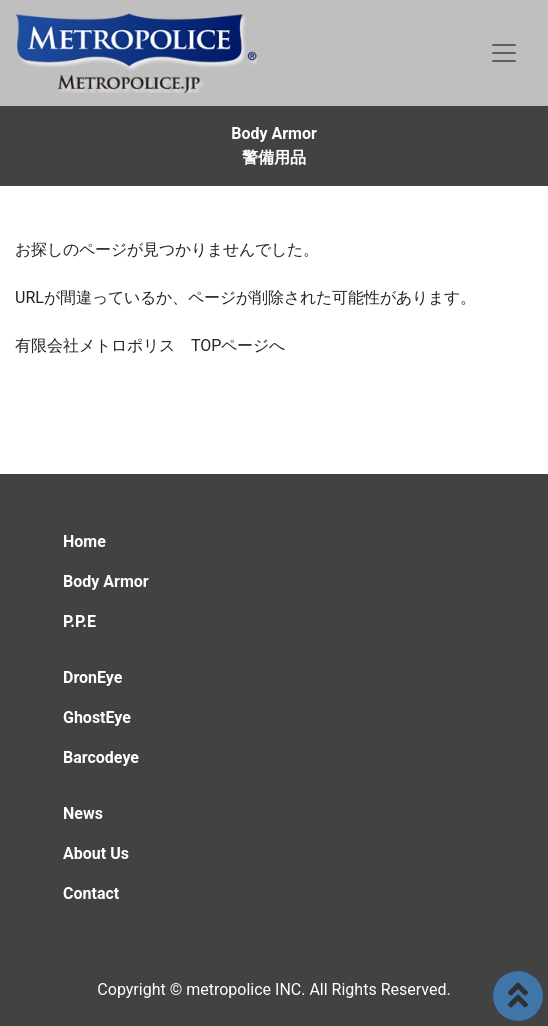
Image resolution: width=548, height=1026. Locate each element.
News (83, 813)
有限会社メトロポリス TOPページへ (150, 345)
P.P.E (79, 621)
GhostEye (97, 717)
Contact (91, 893)
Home (84, 541)
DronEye (92, 677)
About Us (96, 853)
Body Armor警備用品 (274, 145)
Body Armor (106, 581)
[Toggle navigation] (504, 53)
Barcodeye (101, 757)
